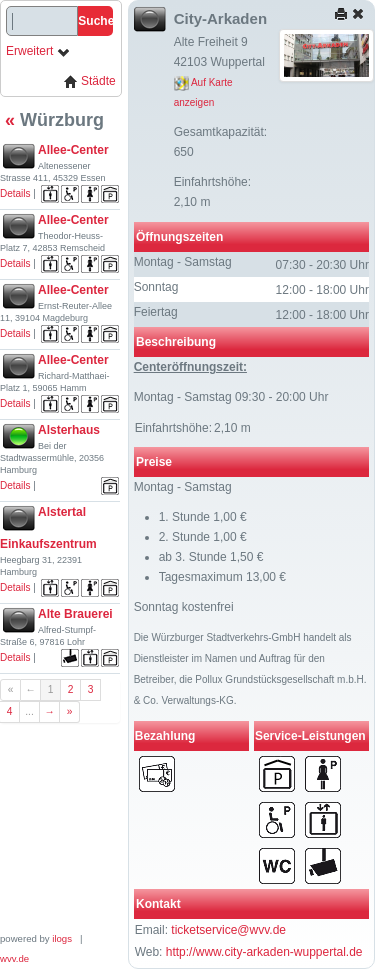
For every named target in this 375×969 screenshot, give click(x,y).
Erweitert (38, 51)
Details (15, 193)
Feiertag (156, 312)
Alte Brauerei (75, 614)
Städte (90, 81)
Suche (95, 21)
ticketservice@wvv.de (228, 930)
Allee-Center (73, 150)
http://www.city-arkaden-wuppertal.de (264, 952)
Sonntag (156, 287)
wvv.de (14, 958)
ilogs (62, 938)
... (29, 711)
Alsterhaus (69, 430)
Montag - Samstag (183, 262)
